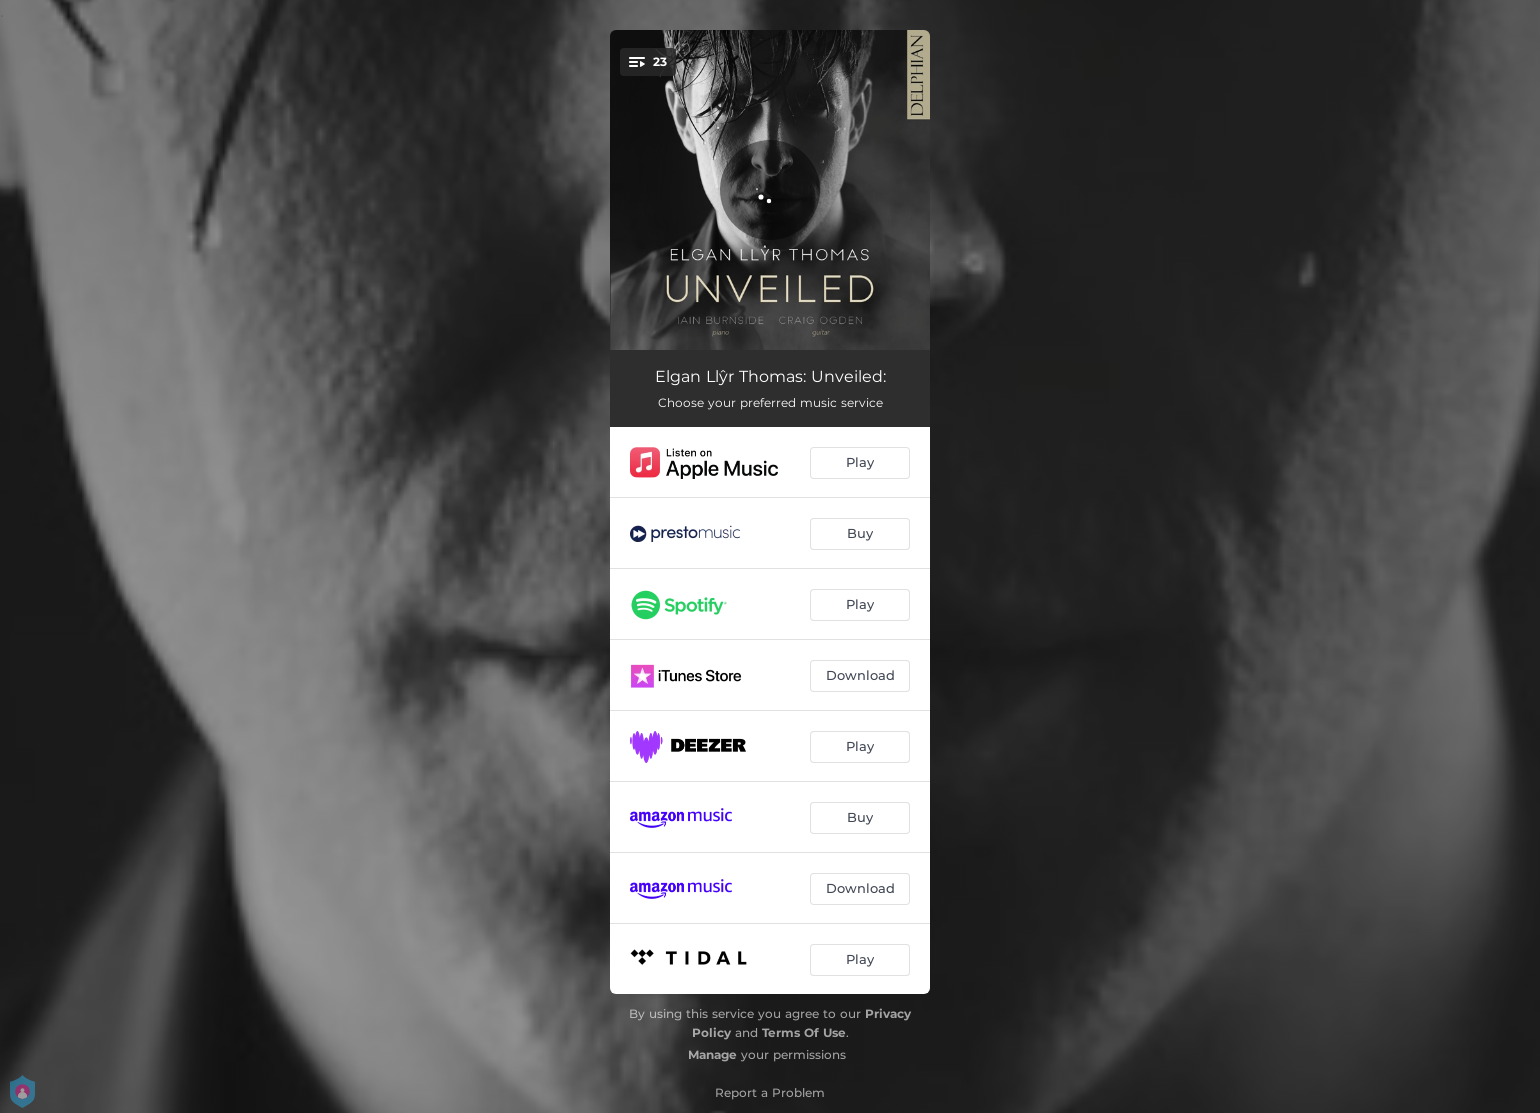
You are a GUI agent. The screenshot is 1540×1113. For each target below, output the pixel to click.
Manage (712, 1054)
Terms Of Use (804, 1032)
